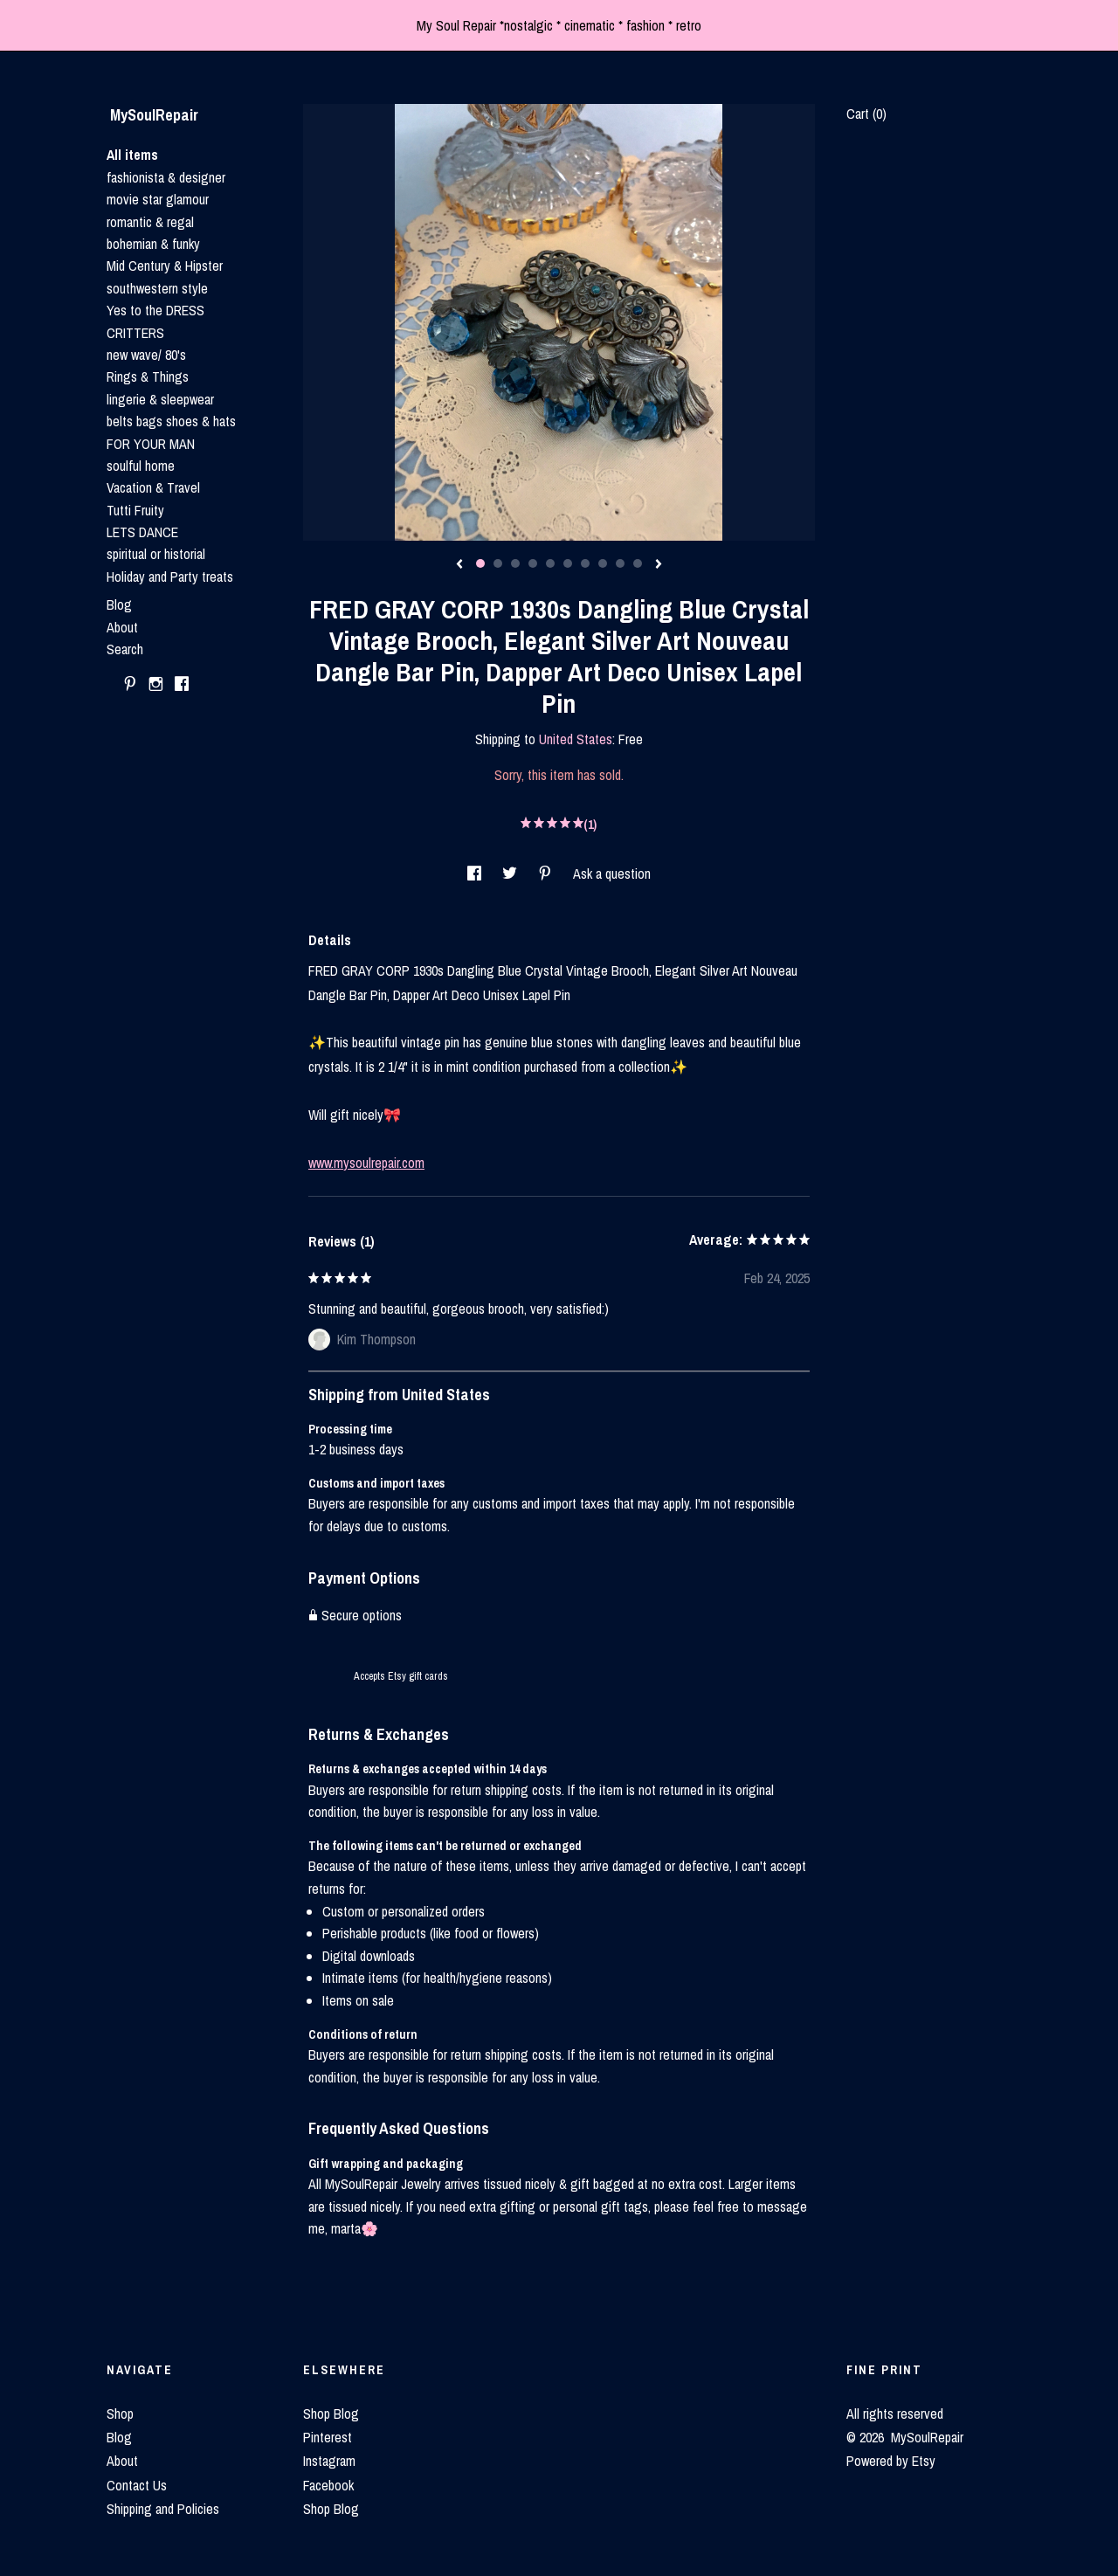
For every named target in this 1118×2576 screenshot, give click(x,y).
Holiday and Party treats (170, 576)
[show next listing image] (658, 565)
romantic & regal (150, 221)
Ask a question (612, 873)
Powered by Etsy (890, 2460)
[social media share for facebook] (476, 873)
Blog (119, 604)
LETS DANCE (142, 532)
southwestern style (157, 288)
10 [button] (637, 563)
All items (132, 154)
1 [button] (480, 563)
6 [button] (567, 563)
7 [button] (585, 563)
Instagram (329, 2460)
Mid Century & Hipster (165, 265)
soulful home (141, 465)
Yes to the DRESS (155, 310)
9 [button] (620, 563)
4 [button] (532, 563)
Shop (120, 2413)
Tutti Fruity (135, 510)
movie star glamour (158, 199)
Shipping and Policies (163, 2508)
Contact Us (137, 2485)
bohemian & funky (153, 243)
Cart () (866, 113)
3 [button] (515, 563)
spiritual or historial (156, 553)
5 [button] (550, 563)
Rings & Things (148, 376)
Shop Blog (331, 2413)
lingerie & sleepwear (160, 399)
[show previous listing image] (459, 565)
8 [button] (602, 563)
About (122, 627)
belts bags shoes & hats (171, 421)
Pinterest (327, 2437)
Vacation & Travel (153, 487)
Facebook (328, 2485)
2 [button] (497, 563)
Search (125, 649)
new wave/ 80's (146, 354)
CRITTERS (135, 332)
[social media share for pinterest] (547, 873)
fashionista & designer (166, 177)
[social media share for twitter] (511, 873)
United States (575, 739)
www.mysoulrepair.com (366, 1162)
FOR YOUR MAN (151, 443)
